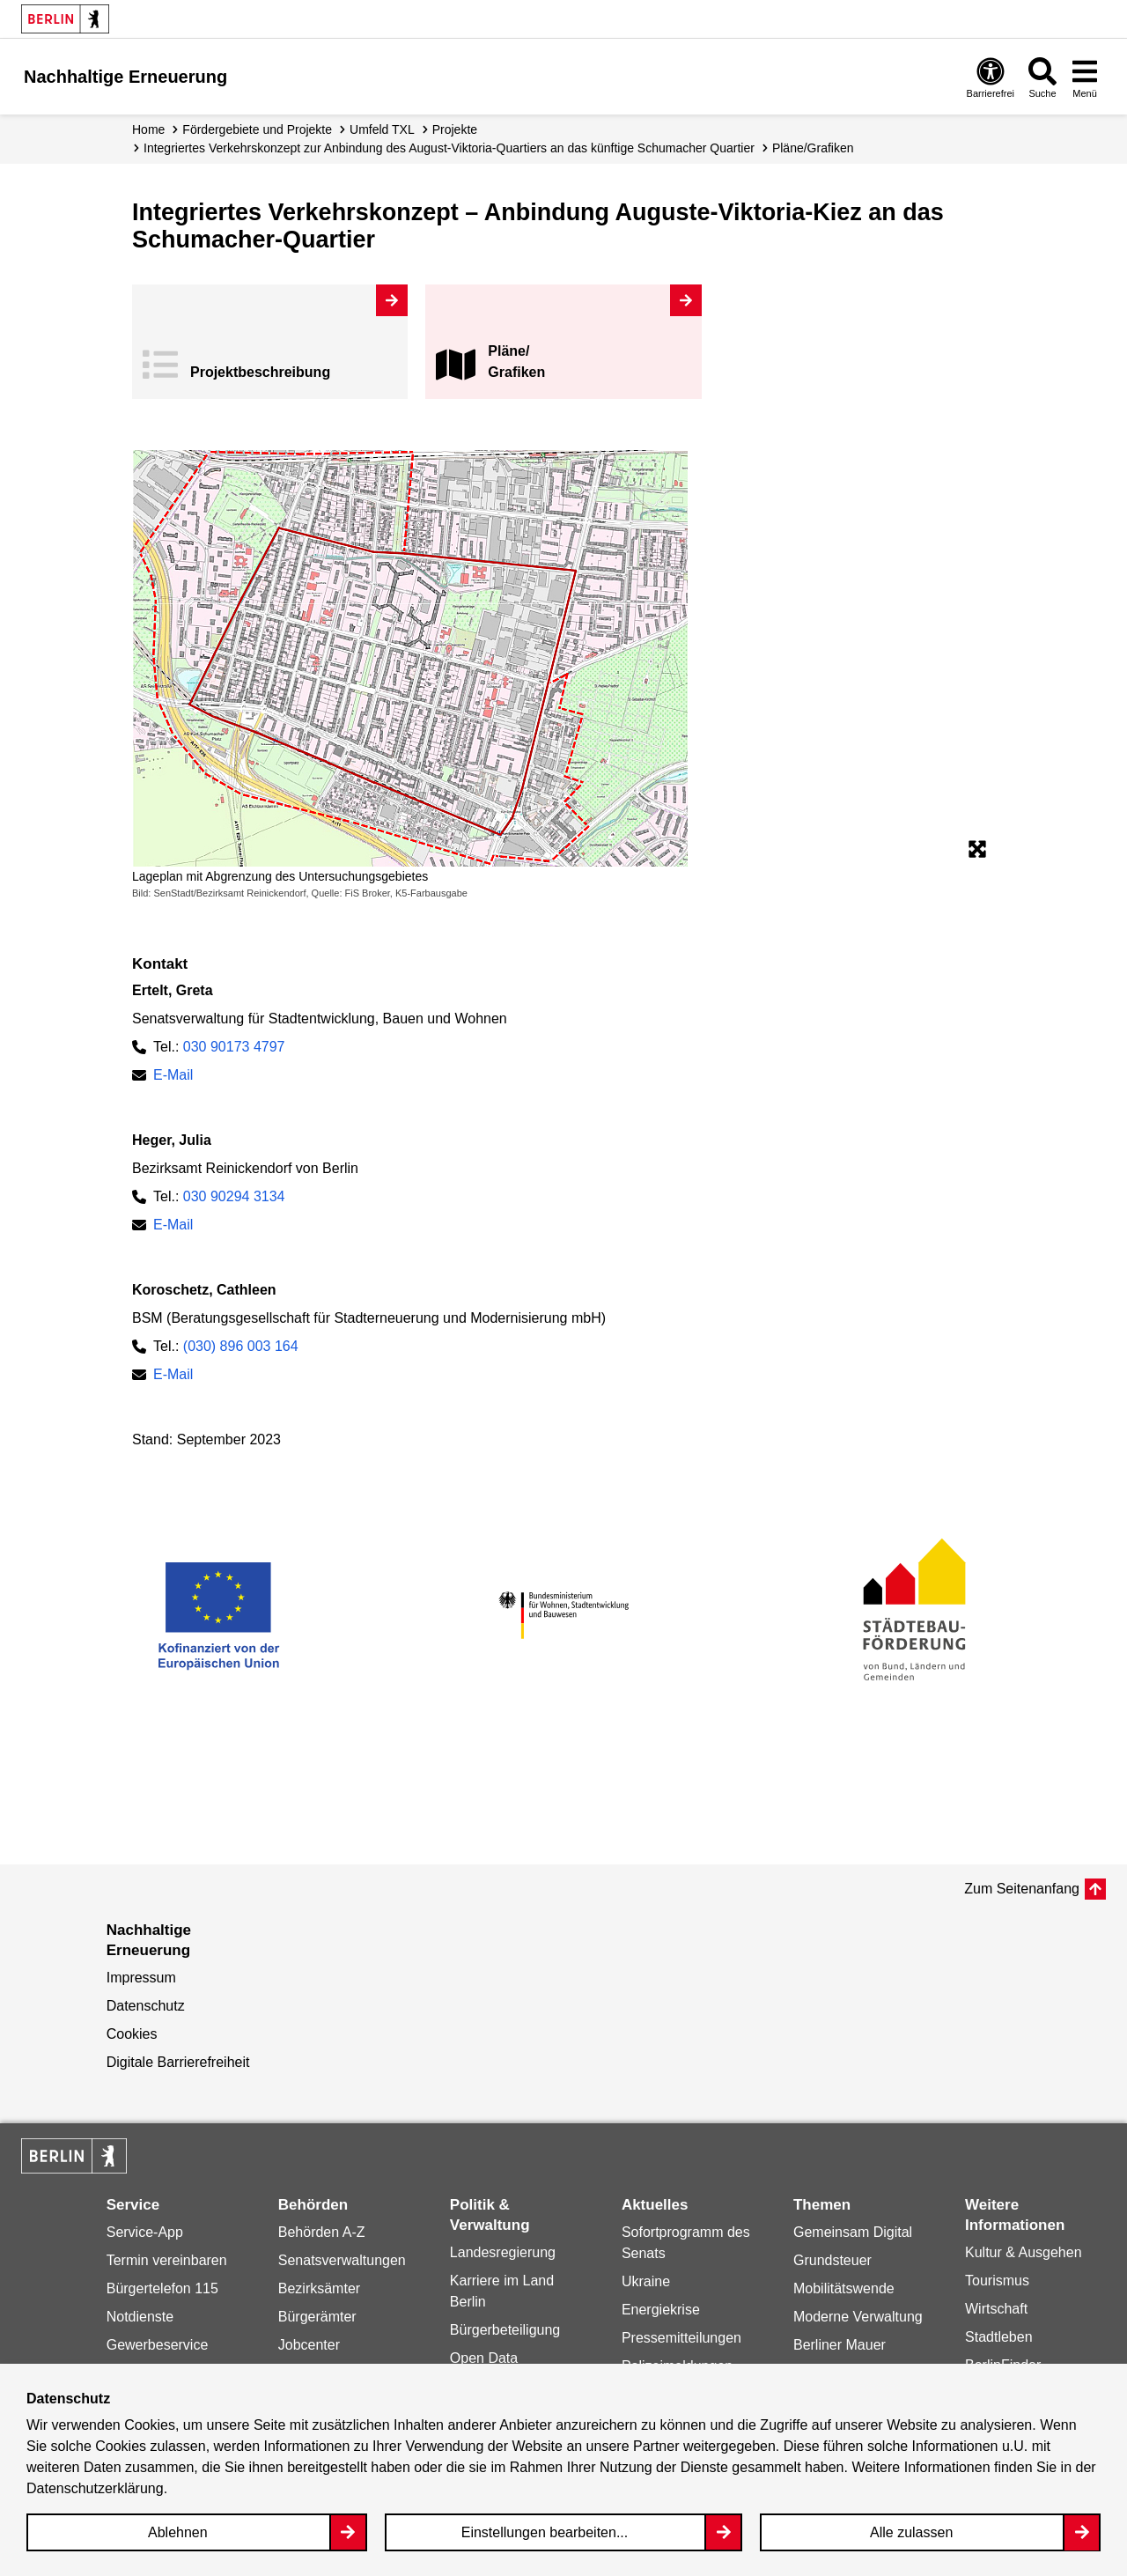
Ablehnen (178, 2532)
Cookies (132, 2033)
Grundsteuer (832, 2260)
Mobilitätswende (844, 2288)
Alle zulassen (911, 2532)
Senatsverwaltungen (342, 2260)
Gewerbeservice (158, 2344)
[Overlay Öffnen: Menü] (1085, 77)
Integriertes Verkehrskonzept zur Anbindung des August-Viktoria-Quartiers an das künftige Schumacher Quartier (449, 148)
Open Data (484, 2358)
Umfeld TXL (382, 129)
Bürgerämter (317, 2316)
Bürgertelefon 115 (162, 2288)
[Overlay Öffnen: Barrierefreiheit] (990, 77)
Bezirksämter (319, 2288)
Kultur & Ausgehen (1023, 2252)
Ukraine (646, 2281)
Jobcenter (309, 2344)
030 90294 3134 (234, 1196)
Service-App (145, 2232)
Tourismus (997, 2280)
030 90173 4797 (234, 1046)
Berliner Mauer (839, 2344)
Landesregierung (503, 2252)
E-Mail (173, 1074)
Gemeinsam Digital (852, 2232)
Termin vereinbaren (167, 2260)
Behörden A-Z (321, 2232)
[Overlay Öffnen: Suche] (1042, 77)
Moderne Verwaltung (858, 2316)
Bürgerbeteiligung (505, 2329)
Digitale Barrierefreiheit (178, 2062)
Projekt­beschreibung (260, 372)
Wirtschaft (996, 2308)
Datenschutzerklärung (95, 2488)
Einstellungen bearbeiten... (544, 2532)
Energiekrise (661, 2309)
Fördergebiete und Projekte (257, 129)
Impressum (141, 1977)
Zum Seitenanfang (1021, 1888)
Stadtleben (999, 2336)
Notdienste (140, 2316)
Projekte (454, 129)
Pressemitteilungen (681, 2337)
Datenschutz (146, 2005)
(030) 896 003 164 (240, 1346)
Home (148, 129)
